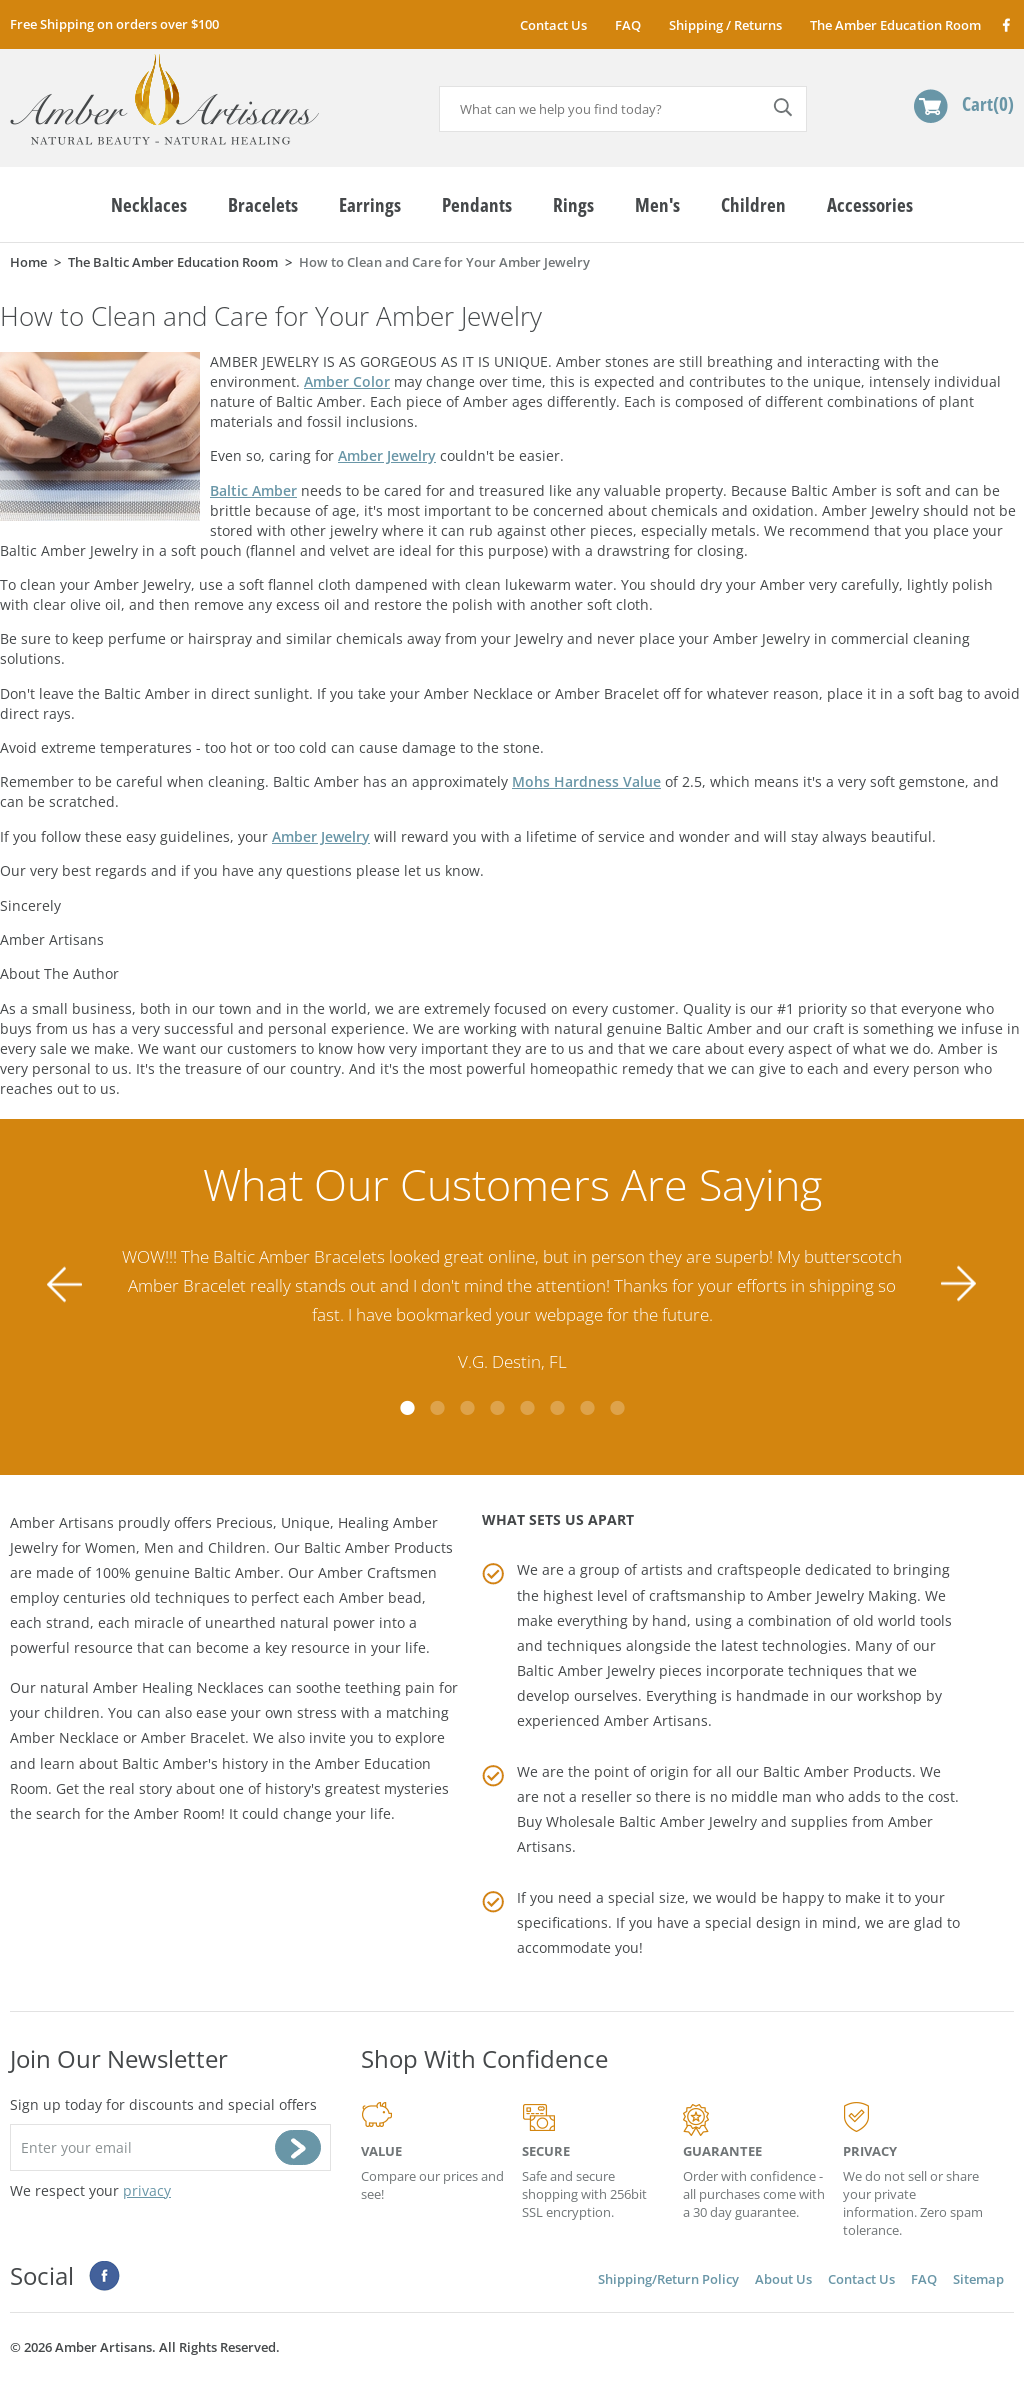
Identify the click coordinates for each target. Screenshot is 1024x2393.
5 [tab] (527, 1408)
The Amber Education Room (895, 25)
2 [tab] (437, 1408)
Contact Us (553, 25)
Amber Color (347, 381)
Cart (988, 103)
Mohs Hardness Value (586, 781)
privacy (147, 2190)
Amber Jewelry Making (842, 1595)
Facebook (1005, 24)
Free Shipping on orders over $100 (114, 24)
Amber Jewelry (387, 455)
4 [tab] (497, 1408)
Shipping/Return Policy (668, 2279)
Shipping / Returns (725, 25)
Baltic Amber (253, 490)
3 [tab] (467, 1408)
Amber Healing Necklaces (178, 1687)
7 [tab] (587, 1408)
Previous (65, 1283)
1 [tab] (407, 1408)
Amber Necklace (64, 1737)
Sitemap (978, 2279)
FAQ (628, 25)
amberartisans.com (164, 99)
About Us (783, 2279)
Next (959, 1283)
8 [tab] (617, 1408)
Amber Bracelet (193, 1737)
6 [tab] (557, 1408)
